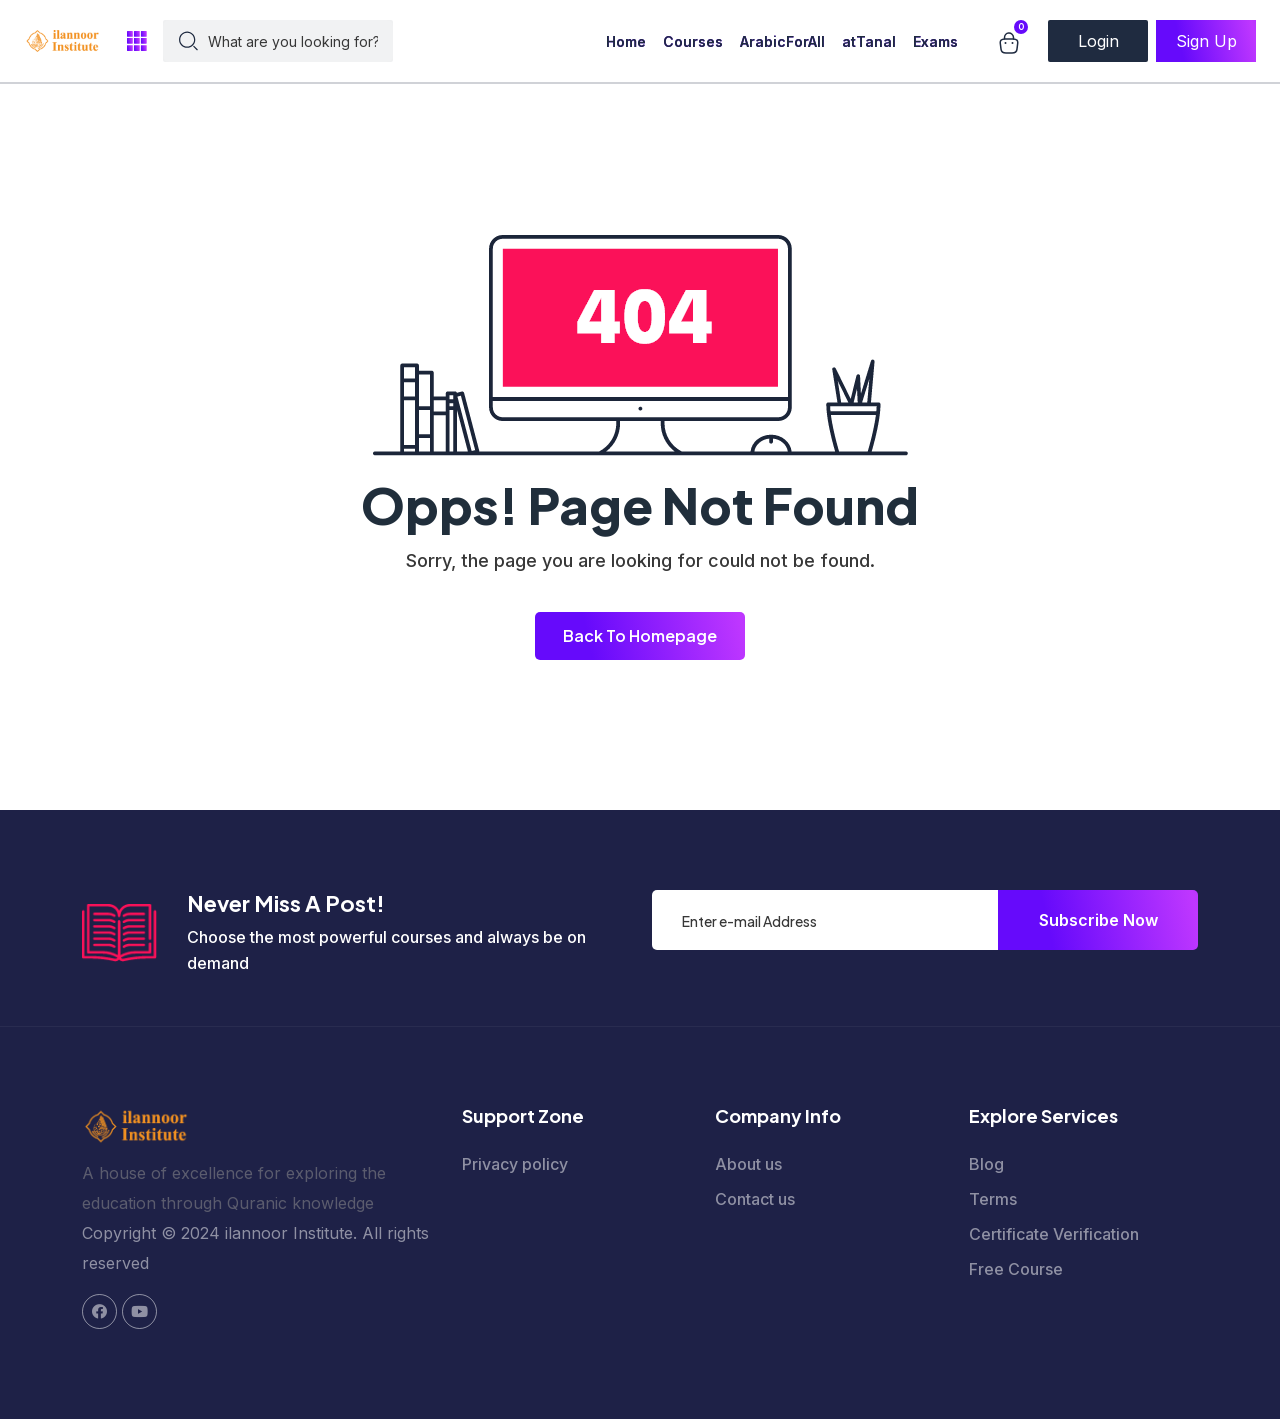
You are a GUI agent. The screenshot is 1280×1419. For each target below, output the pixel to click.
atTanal (869, 41)
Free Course (1016, 1269)
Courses (693, 41)
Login (1098, 41)
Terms (993, 1199)
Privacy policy (515, 1164)
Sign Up (1206, 41)
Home (626, 41)
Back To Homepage (640, 635)
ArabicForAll (782, 41)
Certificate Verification (1054, 1234)
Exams (935, 41)
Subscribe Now (1098, 920)
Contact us (755, 1199)
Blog (986, 1164)
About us (748, 1164)
